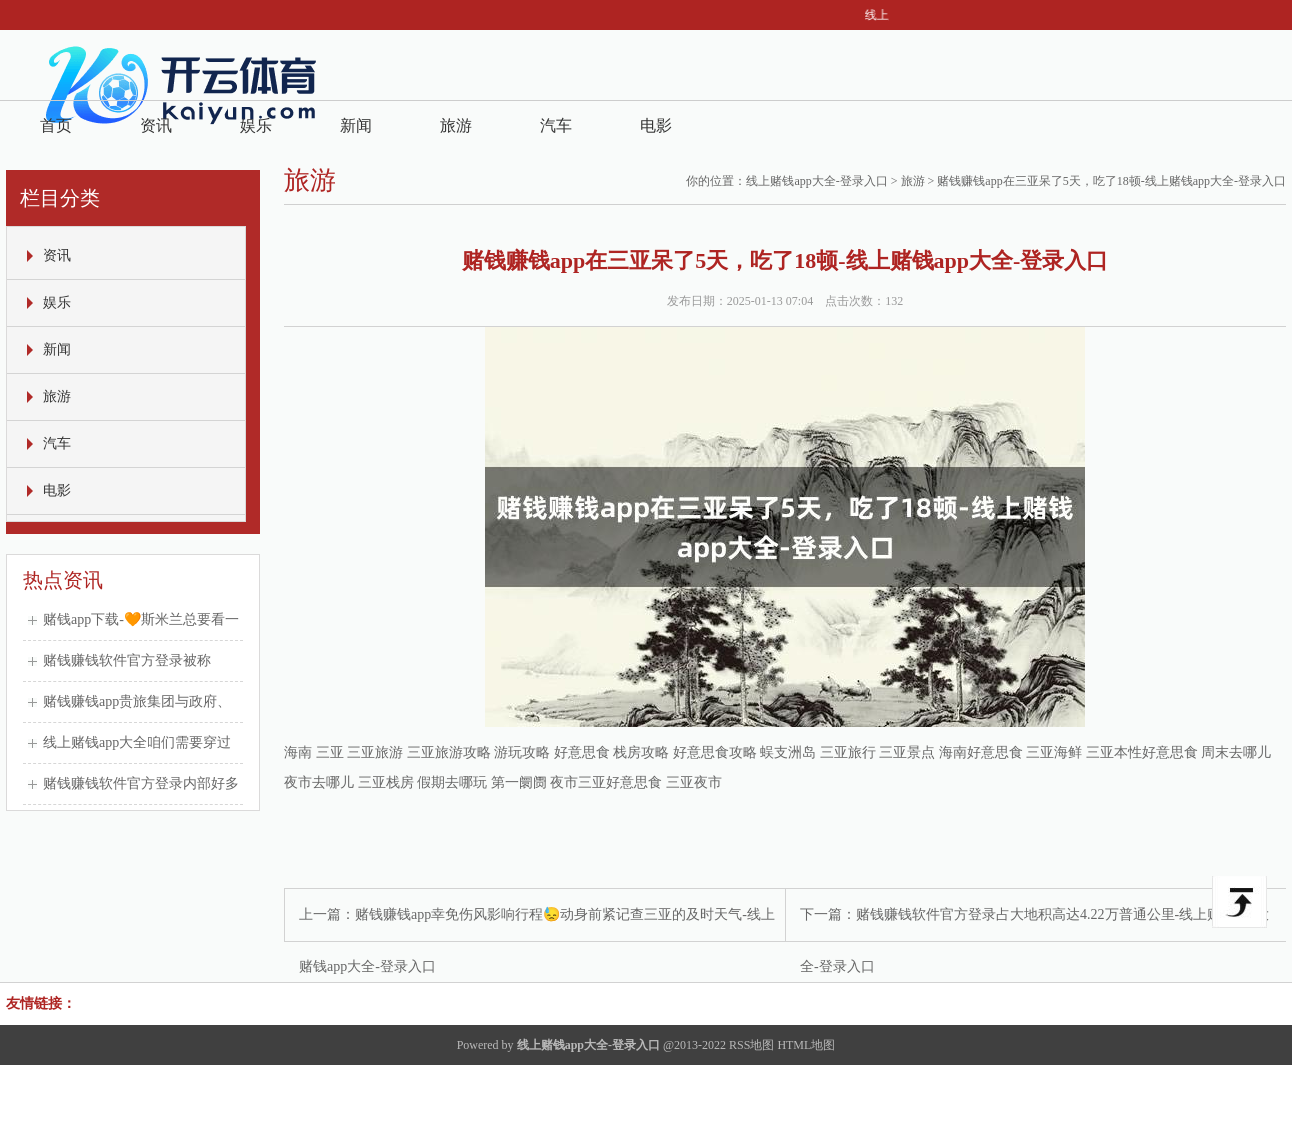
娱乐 (256, 125)
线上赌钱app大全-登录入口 (816, 181)
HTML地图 (806, 1045)
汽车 (556, 125)
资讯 (156, 125)
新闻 (356, 125)
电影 (656, 125)
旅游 (456, 125)
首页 (56, 125)
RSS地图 (751, 1045)
